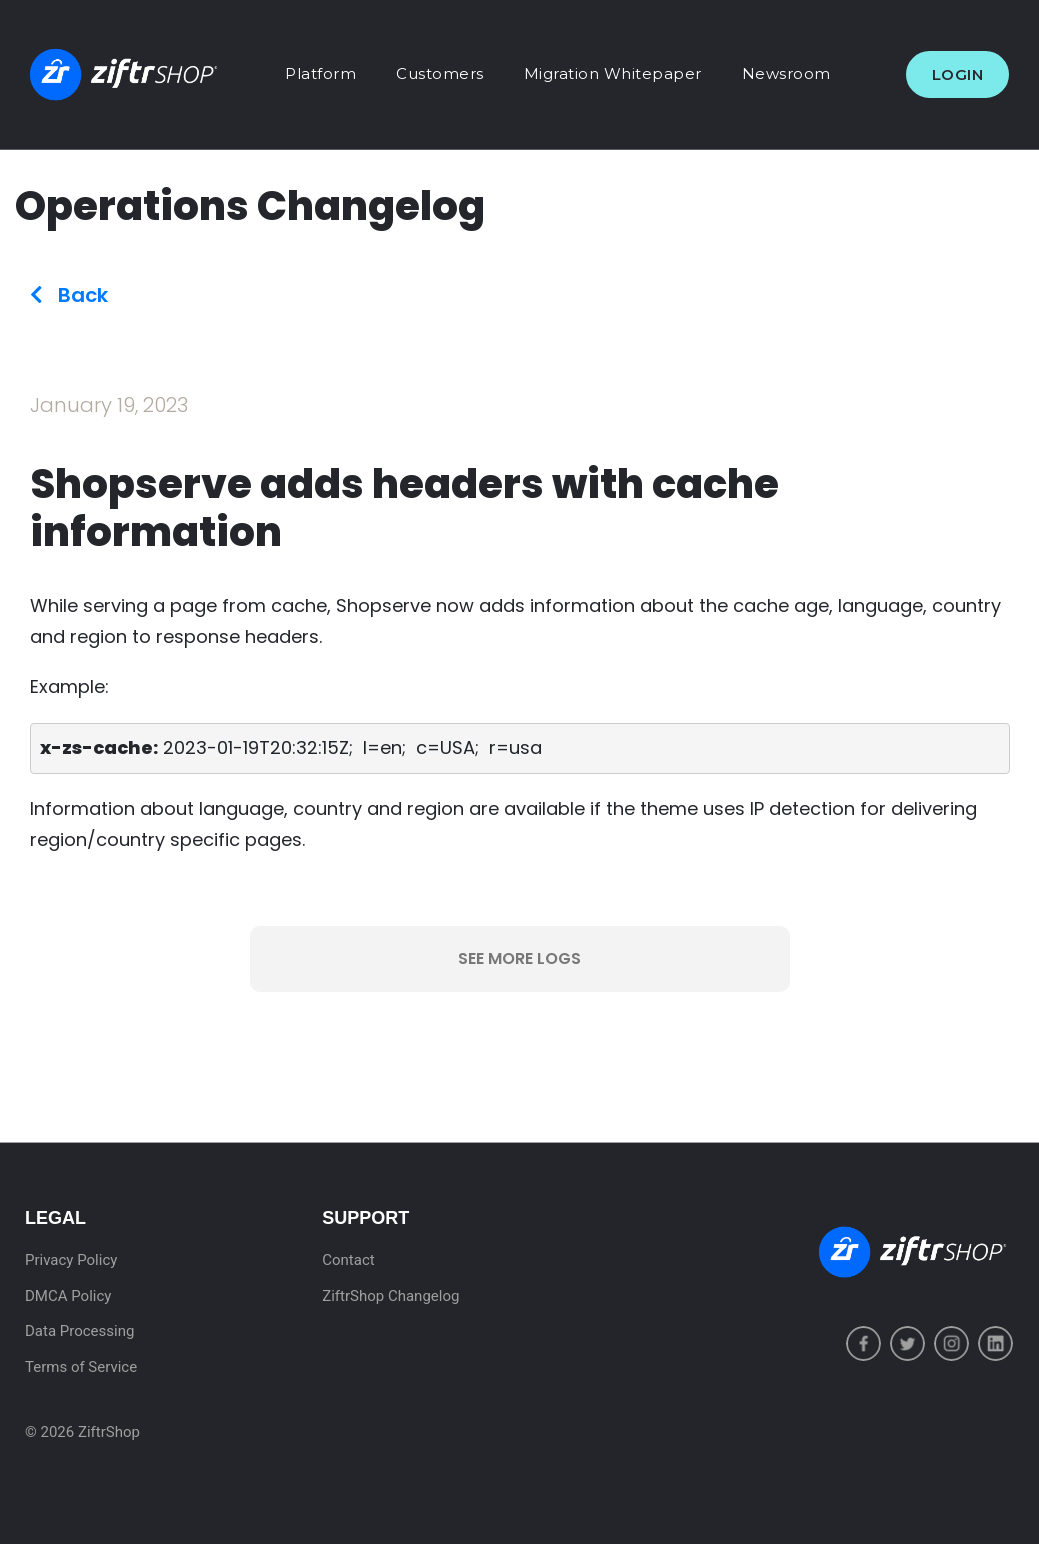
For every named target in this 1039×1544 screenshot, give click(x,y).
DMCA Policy (68, 1296)
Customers (440, 73)
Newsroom (786, 73)
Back (69, 295)
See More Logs (519, 958)
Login (958, 74)
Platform (320, 73)
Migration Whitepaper (613, 73)
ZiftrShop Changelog (390, 1296)
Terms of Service (81, 1367)
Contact (348, 1260)
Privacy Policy (71, 1260)
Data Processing (79, 1331)
